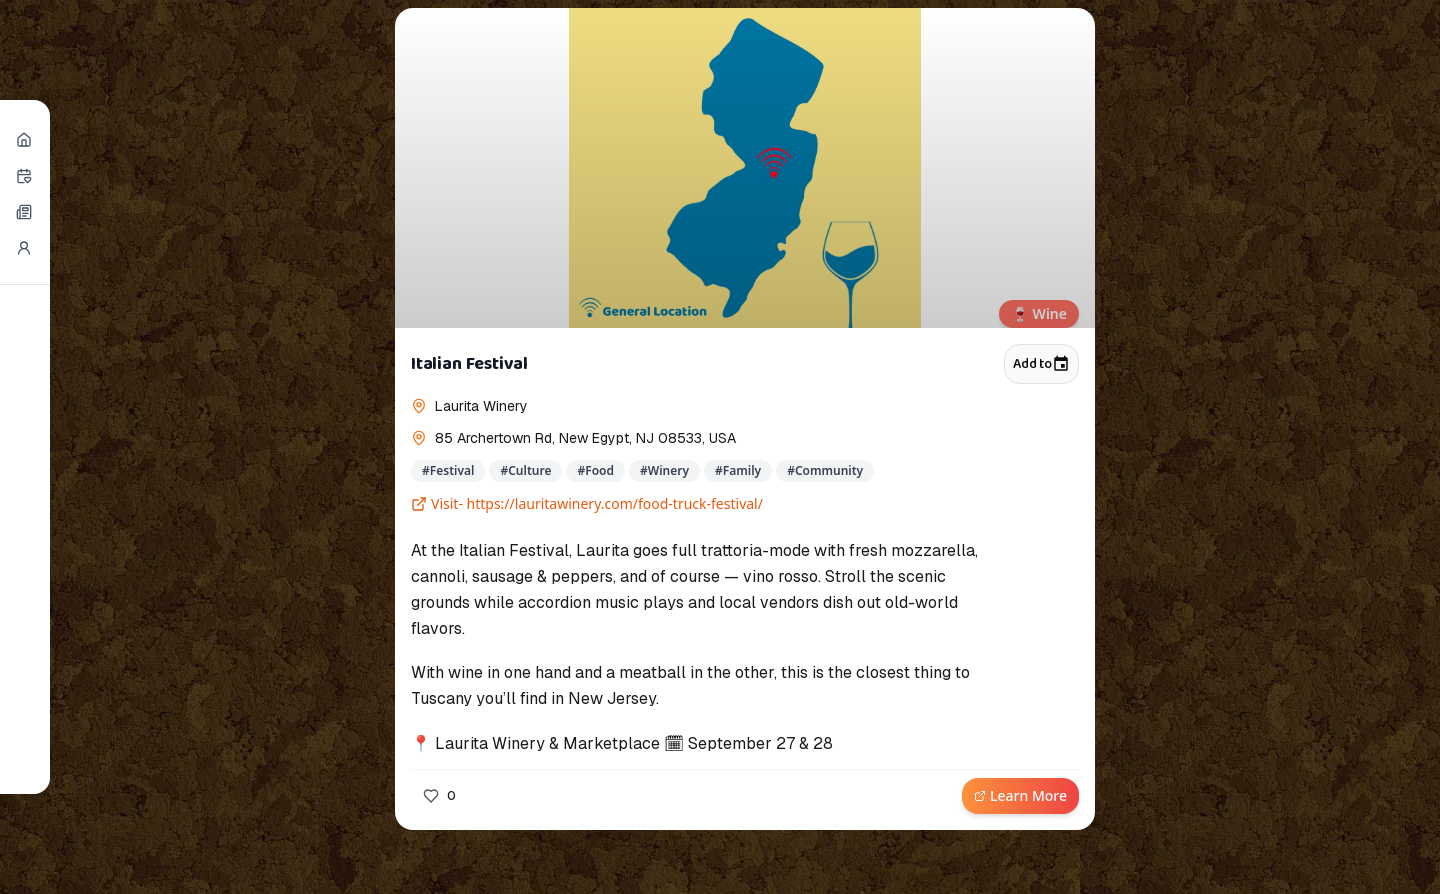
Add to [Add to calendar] (1041, 364)
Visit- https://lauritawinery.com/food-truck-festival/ (587, 503)
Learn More (1020, 795)
